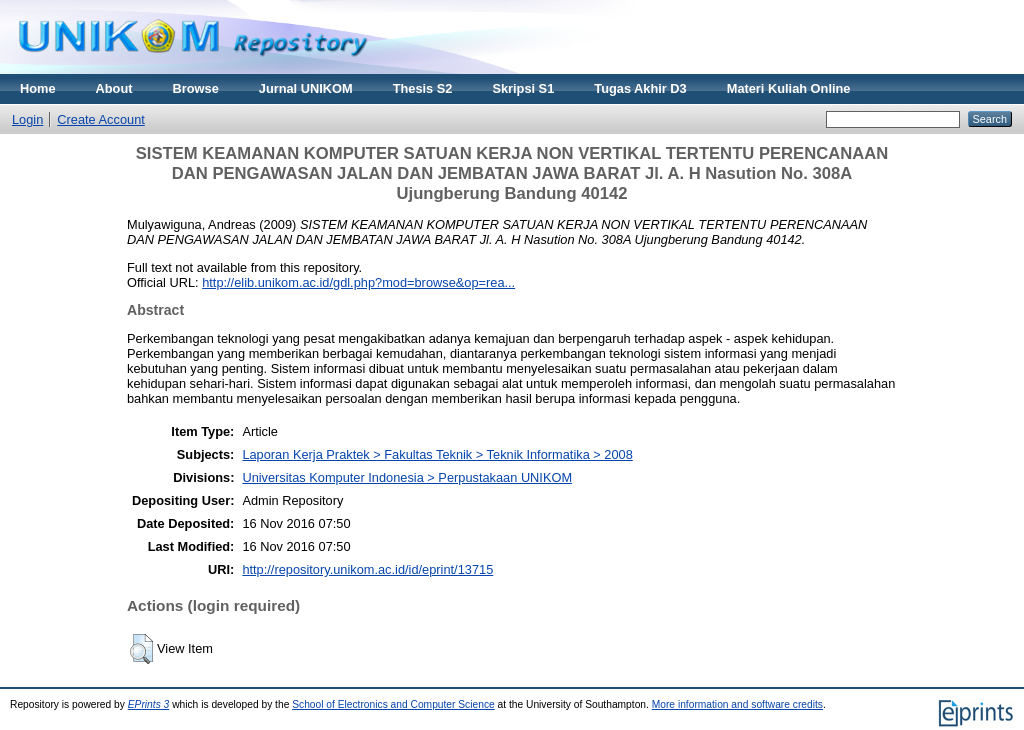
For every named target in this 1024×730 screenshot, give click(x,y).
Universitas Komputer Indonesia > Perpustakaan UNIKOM (407, 477)
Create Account (101, 119)
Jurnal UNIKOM (306, 88)
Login (27, 119)
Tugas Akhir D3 (640, 88)
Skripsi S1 (523, 88)
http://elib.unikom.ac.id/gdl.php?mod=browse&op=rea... (358, 282)
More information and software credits (737, 704)
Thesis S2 (423, 88)
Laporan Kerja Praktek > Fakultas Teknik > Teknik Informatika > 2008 (437, 454)
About (114, 88)
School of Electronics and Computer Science (393, 704)
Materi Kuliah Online (789, 88)
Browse (196, 88)
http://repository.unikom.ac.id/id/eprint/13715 (367, 569)
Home (38, 88)
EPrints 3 (149, 704)
